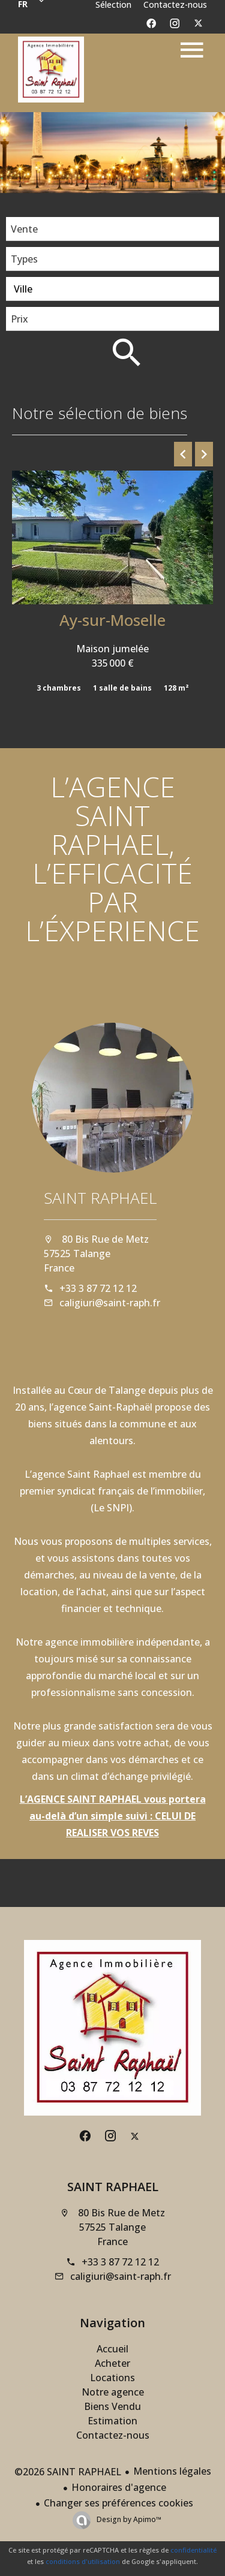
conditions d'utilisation (83, 2561)
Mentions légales (172, 2471)
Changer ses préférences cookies (118, 2502)
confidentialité (193, 2549)
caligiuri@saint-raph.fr (109, 1302)
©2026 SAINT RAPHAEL (67, 2471)
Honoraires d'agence (118, 2487)
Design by (128, 2519)
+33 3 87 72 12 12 (98, 1288)
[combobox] (112, 229)
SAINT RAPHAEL (100, 1198)
